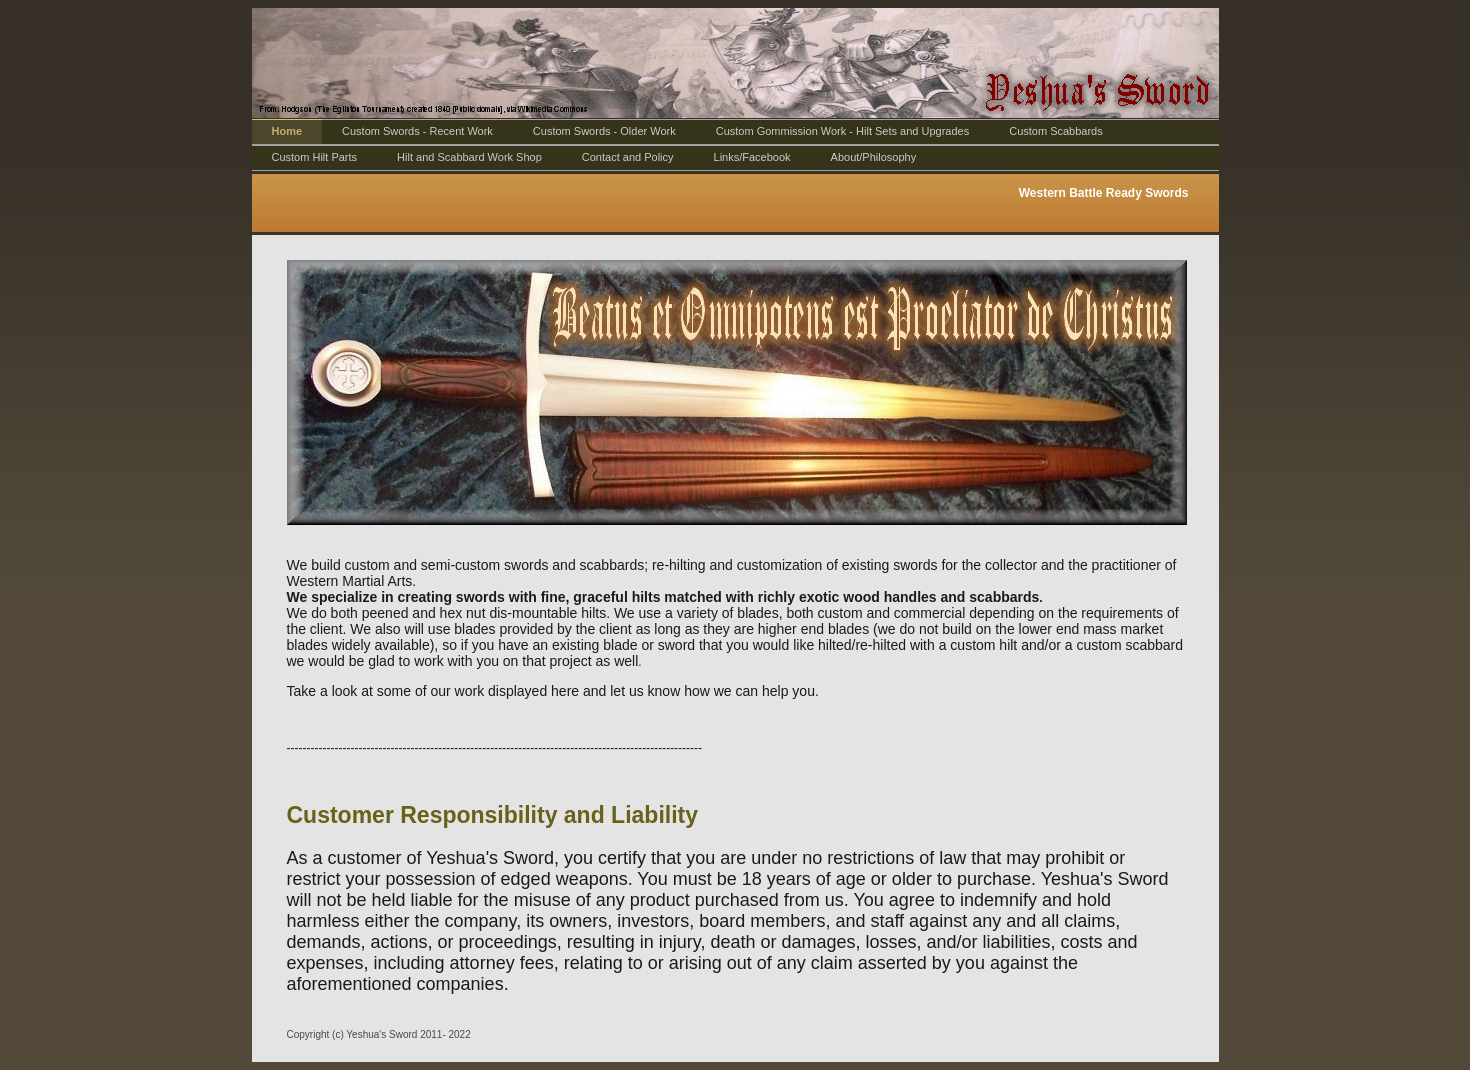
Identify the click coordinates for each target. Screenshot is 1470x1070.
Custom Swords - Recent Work (417, 131)
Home (287, 131)
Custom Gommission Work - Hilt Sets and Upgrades (843, 131)
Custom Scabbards (1056, 131)
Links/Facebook (752, 157)
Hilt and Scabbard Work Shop (469, 157)
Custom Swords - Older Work (604, 131)
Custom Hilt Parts (315, 157)
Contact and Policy (628, 157)
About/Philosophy (874, 157)
